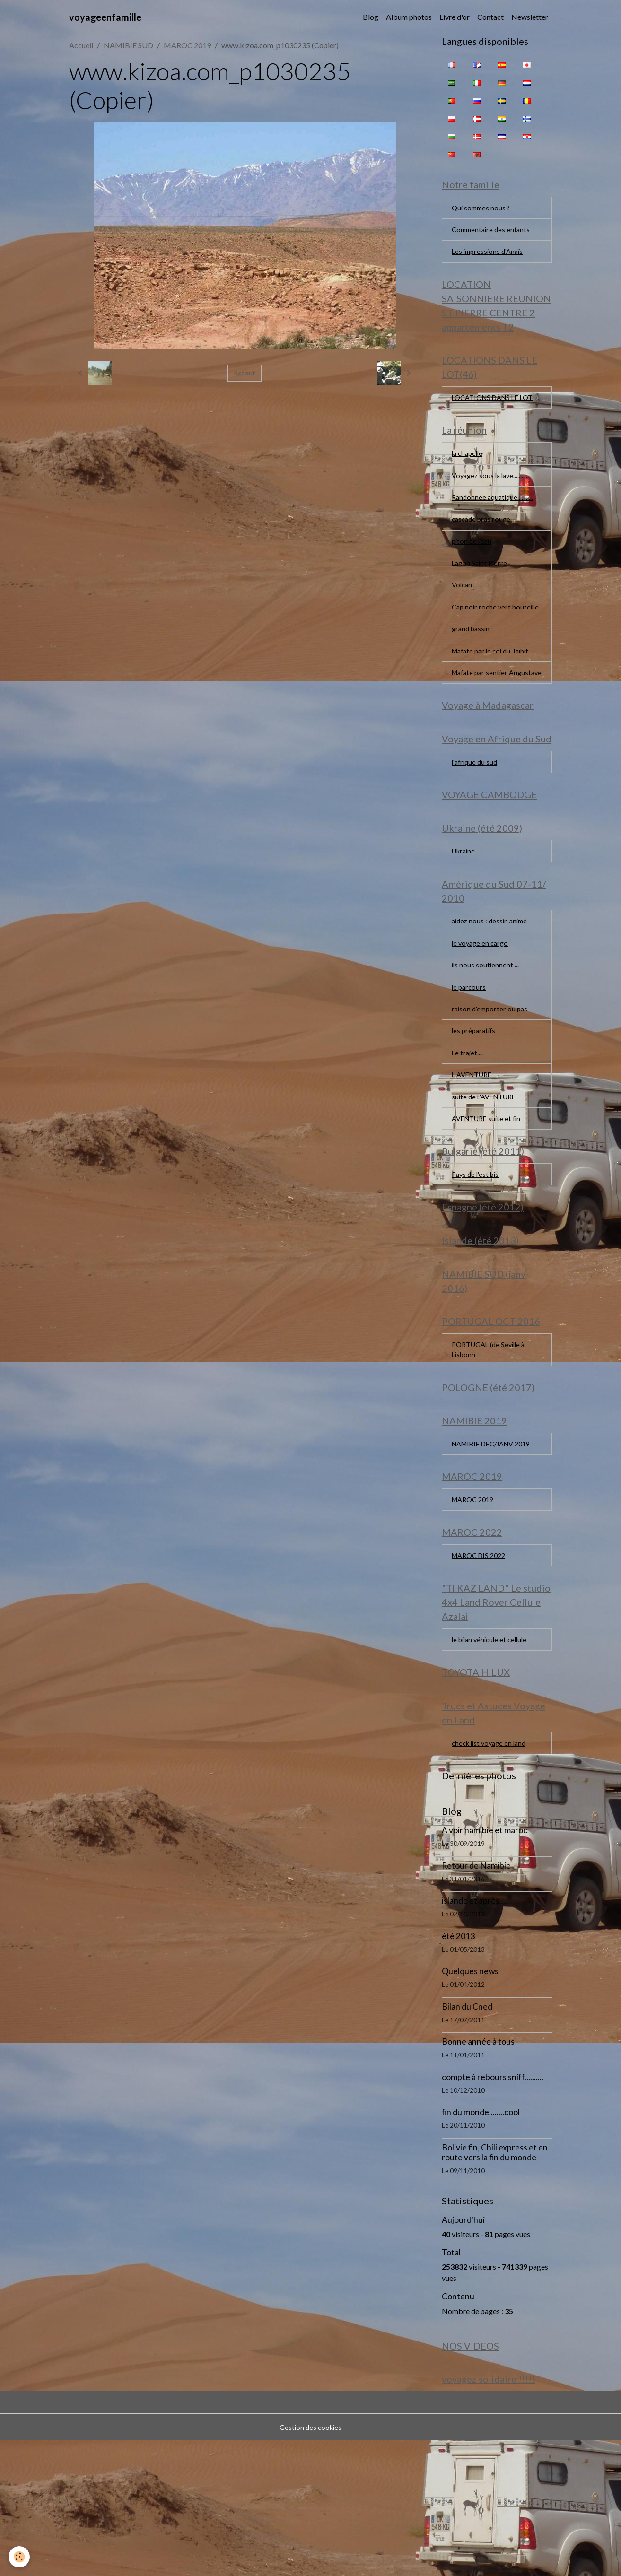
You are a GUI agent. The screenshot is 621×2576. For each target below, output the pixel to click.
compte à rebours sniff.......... (492, 2209)
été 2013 (458, 2068)
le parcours (470, 1064)
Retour (245, 372)
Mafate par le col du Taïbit (494, 698)
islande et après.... (474, 2032)
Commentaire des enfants (493, 233)
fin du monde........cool (481, 2244)
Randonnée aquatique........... (494, 524)
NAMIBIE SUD (128, 45)
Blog (370, 16)
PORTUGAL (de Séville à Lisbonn (492, 1448)
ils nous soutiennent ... (486, 1041)
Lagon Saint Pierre (481, 594)
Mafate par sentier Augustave (482, 727)
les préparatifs (475, 1110)
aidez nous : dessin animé (492, 995)
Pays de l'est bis (477, 1262)
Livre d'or (454, 16)
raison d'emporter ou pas (492, 1087)
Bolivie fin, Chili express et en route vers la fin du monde (495, 2284)
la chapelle (469, 478)
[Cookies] (20, 2556)
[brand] (105, 17)
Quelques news (470, 2103)
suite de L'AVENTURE (487, 1180)
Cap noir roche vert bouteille (483, 646)
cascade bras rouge (483, 547)
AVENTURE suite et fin (489, 1203)
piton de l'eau (473, 570)
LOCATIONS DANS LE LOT (489, 413)
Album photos (409, 16)
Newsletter (529, 16)
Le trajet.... (468, 1134)
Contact (490, 16)
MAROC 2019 (187, 45)
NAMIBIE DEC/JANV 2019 (488, 1554)
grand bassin (472, 674)
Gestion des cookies (310, 2562)
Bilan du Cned (467, 2138)
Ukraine (465, 921)
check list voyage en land (492, 1874)
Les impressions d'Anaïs (490, 256)
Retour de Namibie (476, 1997)
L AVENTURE (474, 1157)
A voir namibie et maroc (484, 1962)
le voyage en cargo (482, 1018)
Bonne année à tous (478, 2173)
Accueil (81, 45)
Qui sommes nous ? (482, 210)
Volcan (463, 617)
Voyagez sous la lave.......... (492, 501)
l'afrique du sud (476, 827)
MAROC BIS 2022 (482, 1677)
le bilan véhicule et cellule (492, 1765)
